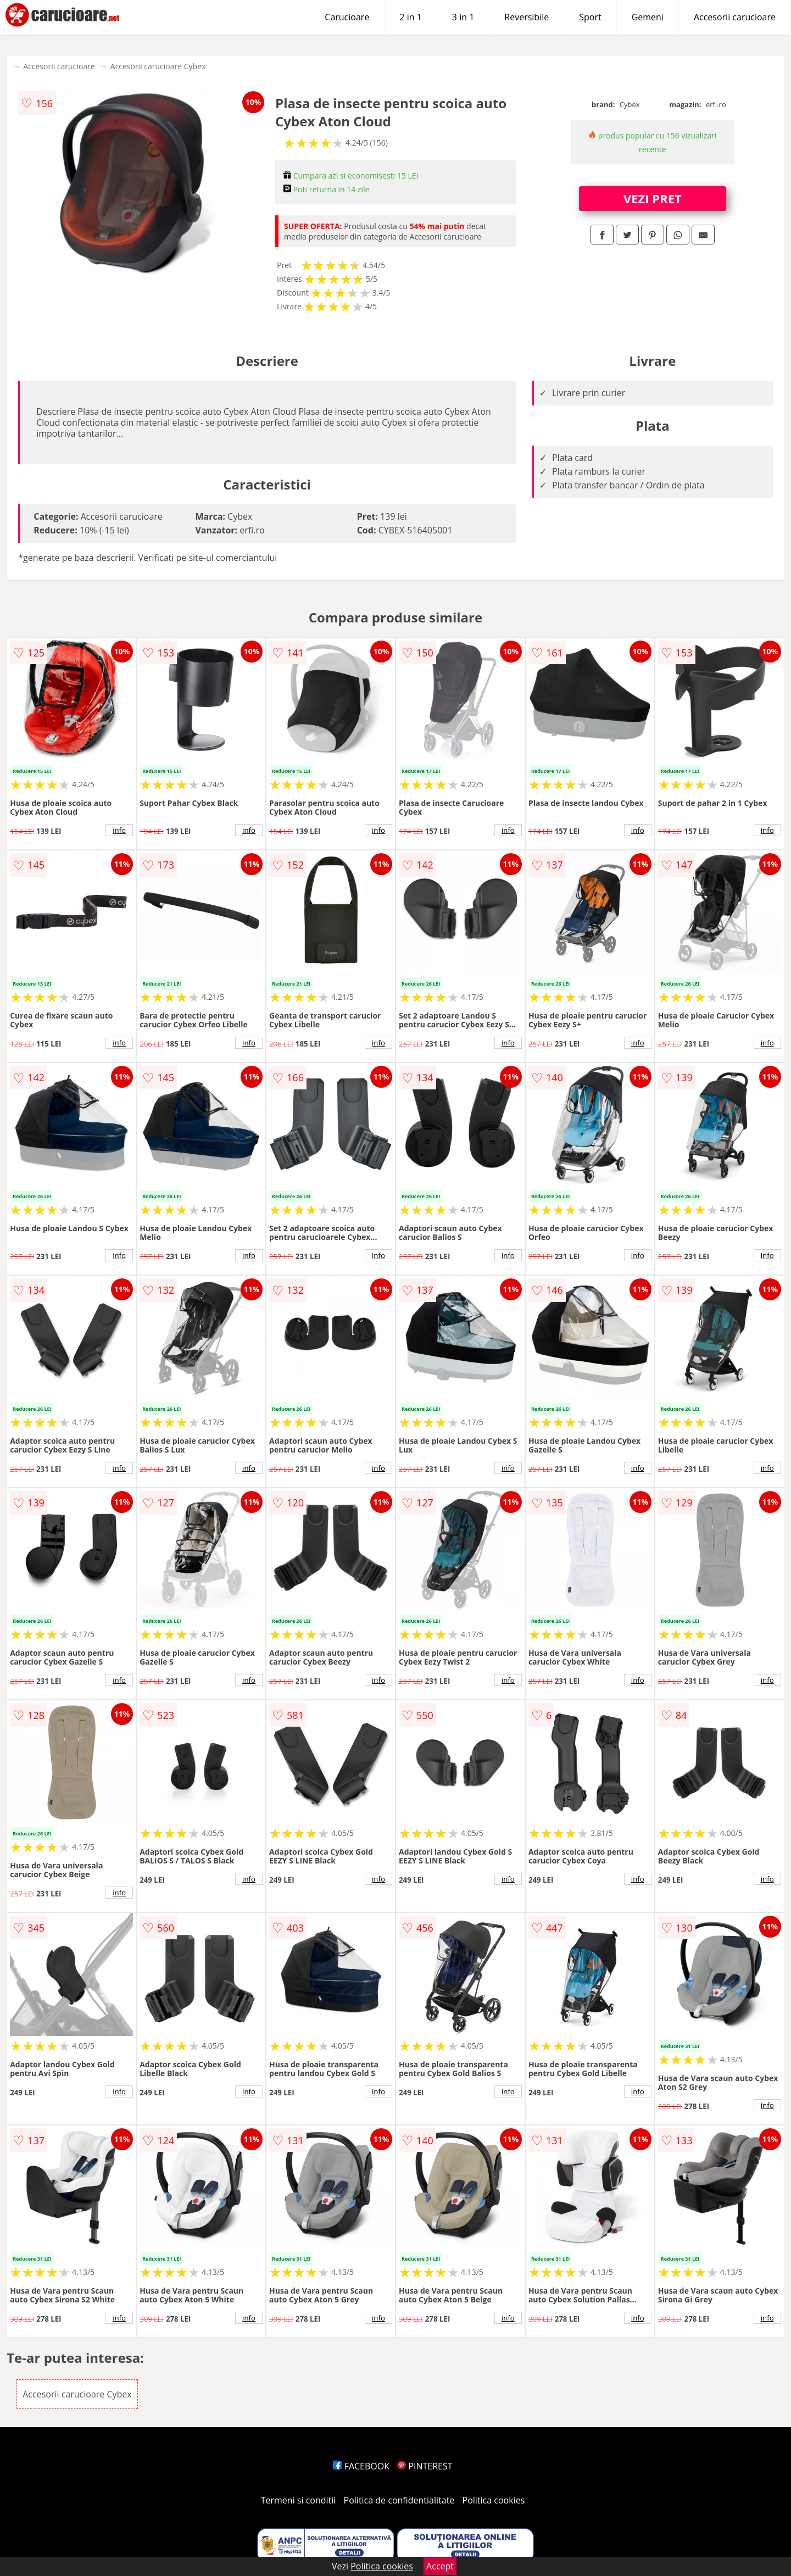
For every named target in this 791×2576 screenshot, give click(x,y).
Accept (440, 2566)
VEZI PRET (652, 198)
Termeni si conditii (298, 2500)
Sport (590, 17)
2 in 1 (410, 17)
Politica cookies (494, 2500)
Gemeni (648, 17)
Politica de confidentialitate (399, 2500)
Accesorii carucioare (735, 17)
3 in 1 (463, 17)
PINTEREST (424, 2466)
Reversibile (526, 17)
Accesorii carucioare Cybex (158, 66)
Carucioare (347, 17)
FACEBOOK (361, 2466)
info (119, 830)
